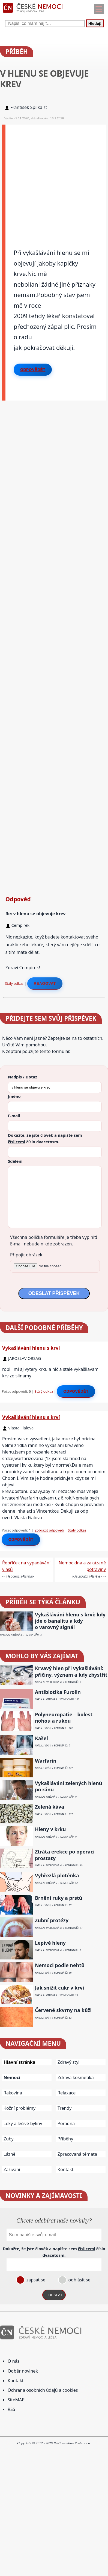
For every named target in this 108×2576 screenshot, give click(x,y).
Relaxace (67, 2093)
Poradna (66, 2123)
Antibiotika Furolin (58, 1692)
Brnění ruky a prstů (58, 1898)
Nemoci (12, 2077)
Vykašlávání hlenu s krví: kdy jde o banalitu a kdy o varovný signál (70, 1621)
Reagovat (45, 983)
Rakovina (13, 2093)
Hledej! (94, 23)
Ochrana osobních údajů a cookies (43, 2390)
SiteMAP (16, 2400)
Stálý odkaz (14, 983)
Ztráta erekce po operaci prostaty (65, 1855)
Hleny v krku (50, 1829)
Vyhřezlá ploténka (57, 1875)
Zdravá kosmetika (76, 2077)
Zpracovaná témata (77, 2154)
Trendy (64, 2108)
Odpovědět (32, 369)
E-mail (14, 1115)
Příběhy (65, 2139)
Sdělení (15, 1161)
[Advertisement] (54, 179)
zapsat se (35, 2280)
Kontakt (66, 2169)
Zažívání (12, 2169)
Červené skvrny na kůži (63, 2010)
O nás (13, 2361)
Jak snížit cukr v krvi (59, 1988)
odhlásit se (78, 2280)
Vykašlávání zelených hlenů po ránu (68, 1786)
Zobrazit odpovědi (49, 1530)
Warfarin (45, 1761)
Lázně (10, 2154)
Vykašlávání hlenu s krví (31, 1348)
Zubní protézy (51, 1920)
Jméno (14, 1096)
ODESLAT (54, 2295)
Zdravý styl (68, 2062)
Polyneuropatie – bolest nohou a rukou (63, 1717)
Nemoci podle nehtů (60, 1965)
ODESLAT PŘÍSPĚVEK (54, 1293)
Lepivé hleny (50, 1943)
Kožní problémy (19, 2108)
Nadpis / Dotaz (22, 1077)
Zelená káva (49, 1807)
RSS (11, 2409)
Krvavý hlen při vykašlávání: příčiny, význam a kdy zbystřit (71, 1671)
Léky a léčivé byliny (23, 2123)
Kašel (41, 1738)
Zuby (9, 2139)
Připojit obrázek (26, 1255)
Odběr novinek (23, 2371)
